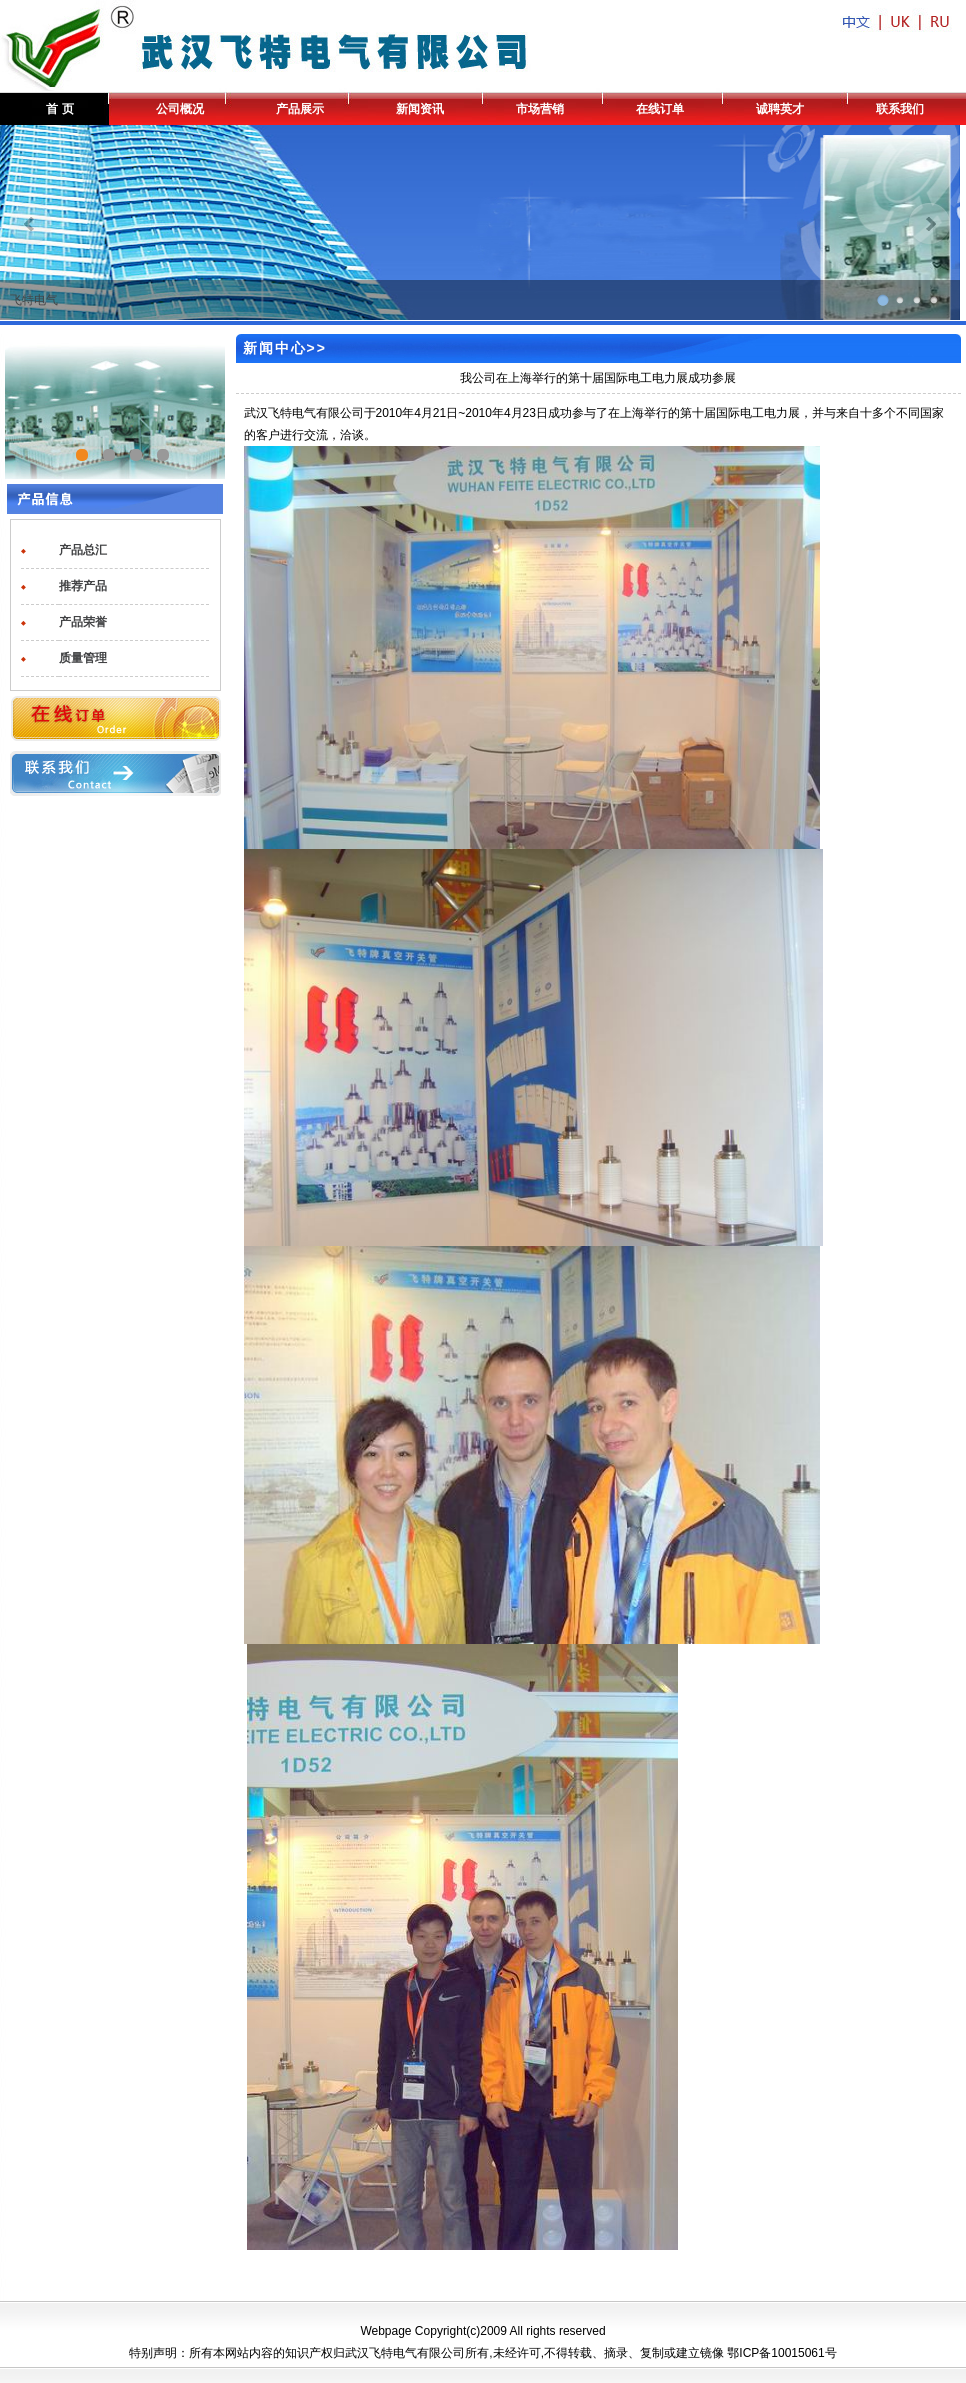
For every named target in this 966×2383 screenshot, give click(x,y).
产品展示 (300, 109)
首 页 (59, 109)
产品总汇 (83, 550)
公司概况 (180, 109)
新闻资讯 (420, 109)
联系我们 (900, 109)
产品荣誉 (83, 622)
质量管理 (83, 658)
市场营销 (540, 109)
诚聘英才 (780, 109)
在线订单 (660, 109)
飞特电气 (34, 300)
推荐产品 (83, 586)
